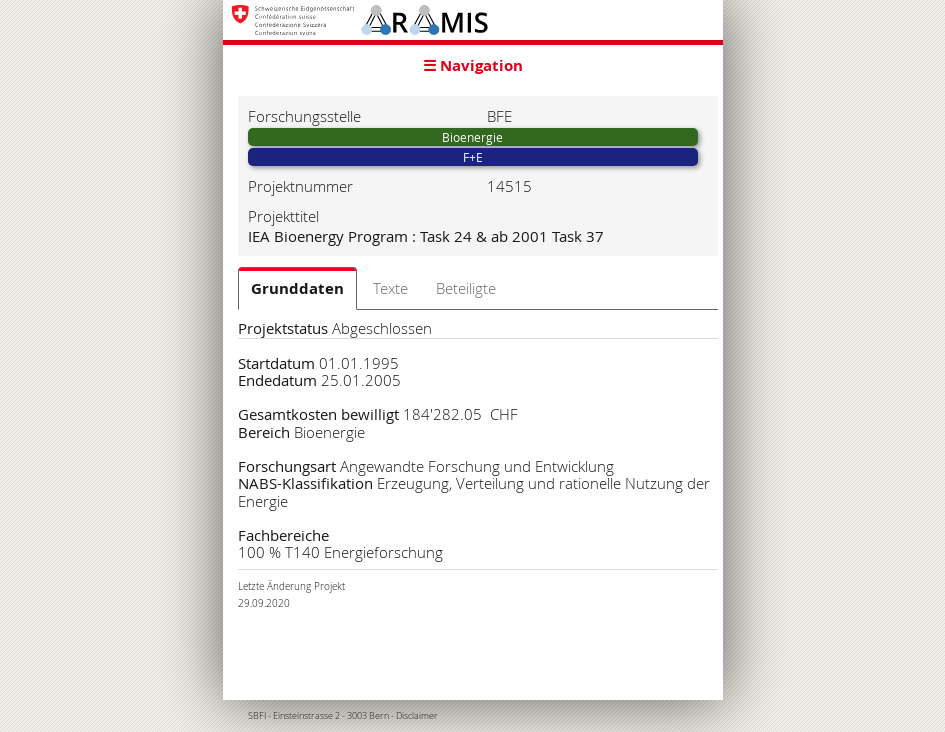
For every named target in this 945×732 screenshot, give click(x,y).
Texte (390, 288)
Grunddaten (297, 288)
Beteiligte (466, 288)
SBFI (257, 716)
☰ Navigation (473, 65)
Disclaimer (417, 716)
